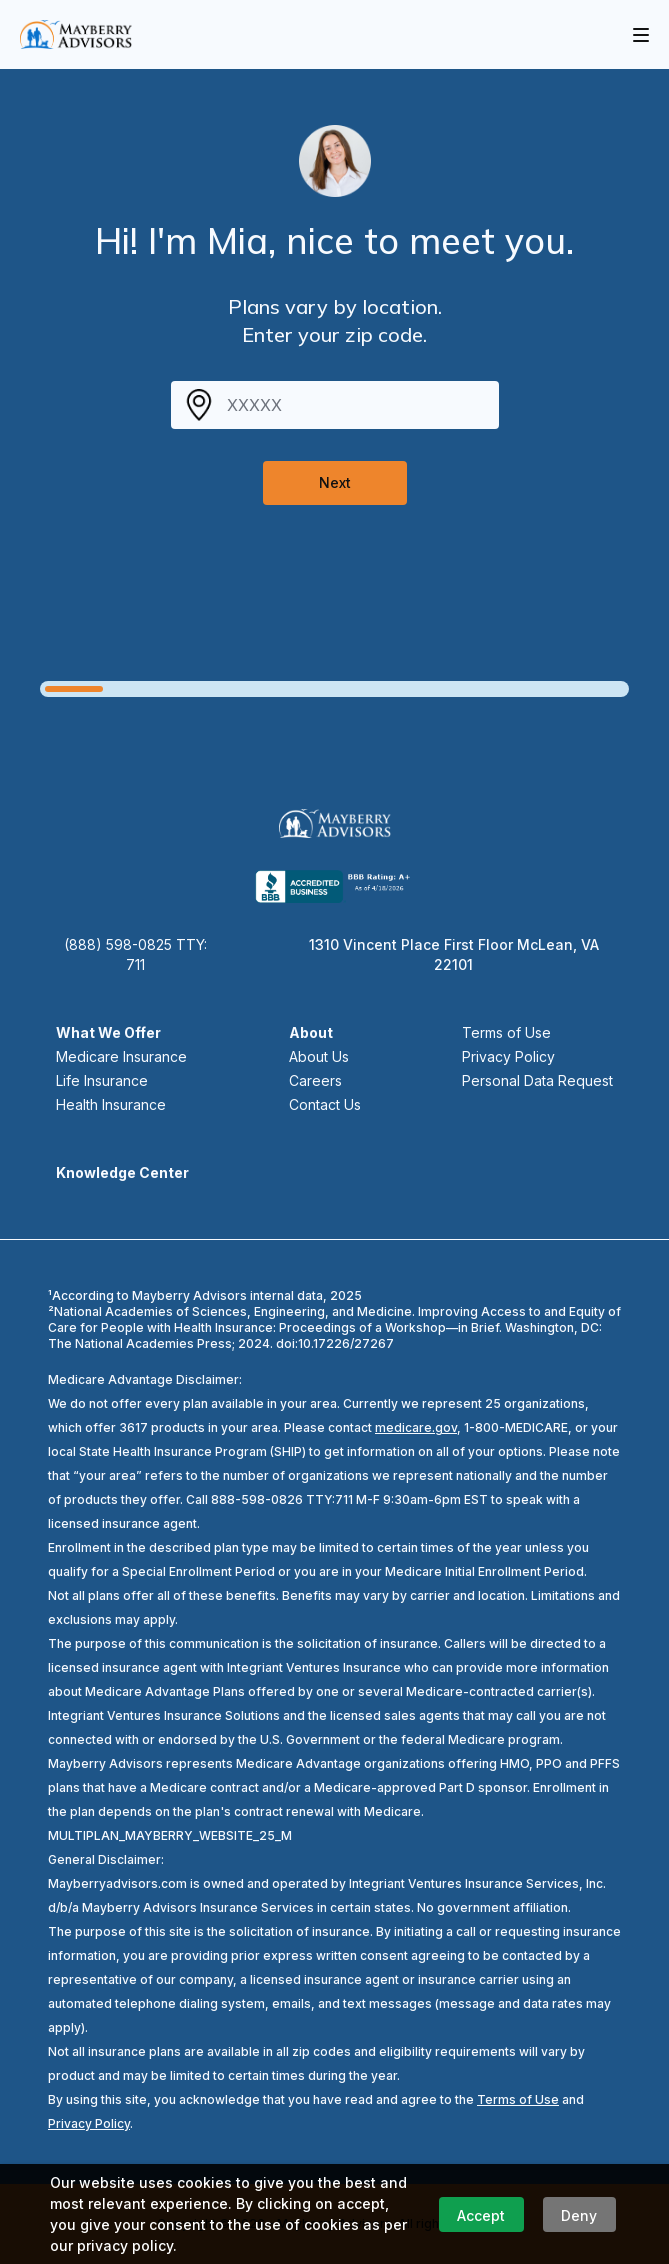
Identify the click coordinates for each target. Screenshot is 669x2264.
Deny (579, 2215)
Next (335, 482)
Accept (481, 2215)
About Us (319, 1056)
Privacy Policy (508, 1056)
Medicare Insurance (121, 1056)
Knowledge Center (122, 1172)
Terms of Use (506, 1032)
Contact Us (325, 1104)
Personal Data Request (537, 1080)
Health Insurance (111, 1104)
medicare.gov (416, 1427)
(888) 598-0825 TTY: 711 (135, 954)
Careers (315, 1080)
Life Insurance (102, 1080)
